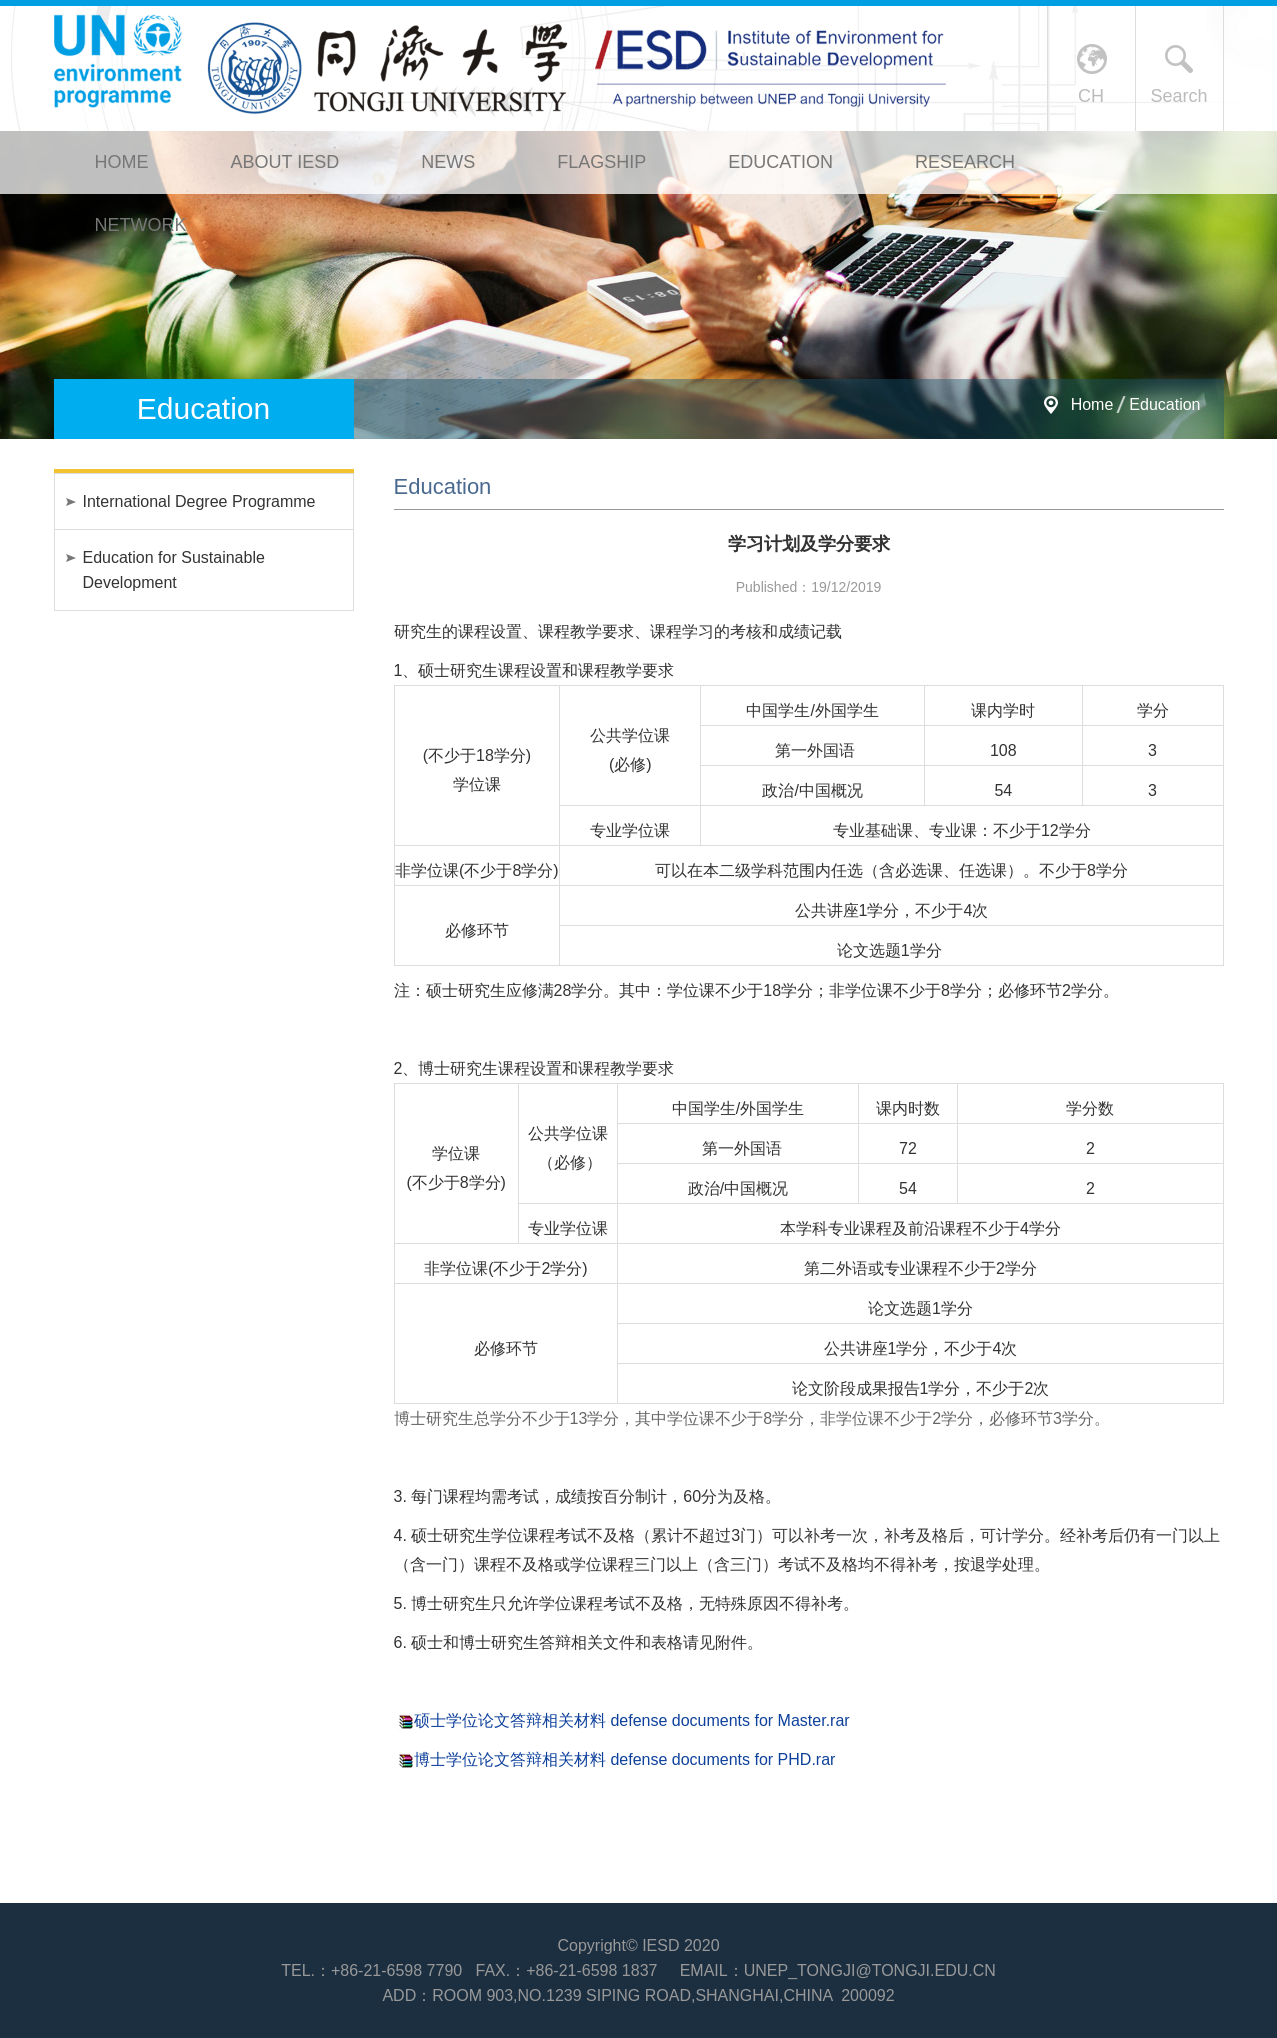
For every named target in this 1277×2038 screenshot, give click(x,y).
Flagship (601, 162)
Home (122, 162)
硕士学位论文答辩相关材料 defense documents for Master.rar (632, 1720)
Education (780, 162)
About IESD (285, 162)
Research (965, 162)
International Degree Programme (199, 501)
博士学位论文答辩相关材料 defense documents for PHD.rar (624, 1759)
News (448, 162)
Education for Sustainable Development (174, 570)
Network (141, 225)
